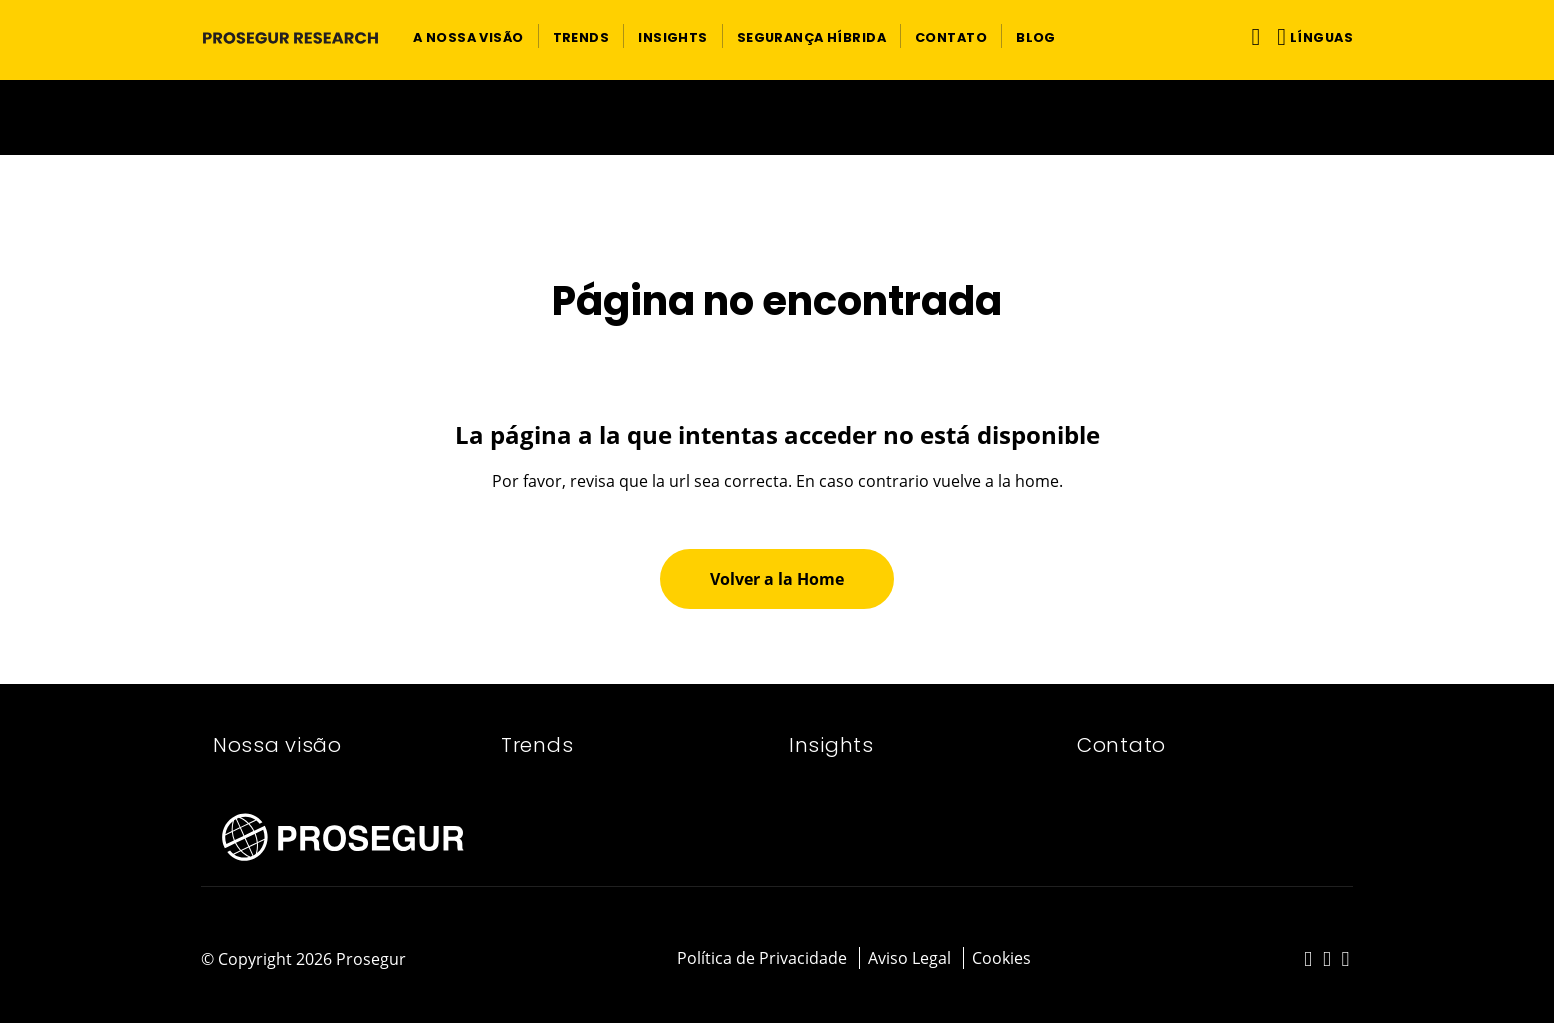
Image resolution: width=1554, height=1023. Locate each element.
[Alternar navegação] (1251, 36)
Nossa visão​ (277, 745)
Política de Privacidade (762, 958)
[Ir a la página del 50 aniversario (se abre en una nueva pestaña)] (777, 117)
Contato (1121, 745)
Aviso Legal (909, 958)
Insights (831, 745)
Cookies (1001, 958)
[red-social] (1308, 960)
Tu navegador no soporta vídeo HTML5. (777, 117)
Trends (537, 745)
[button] (468, 36)
